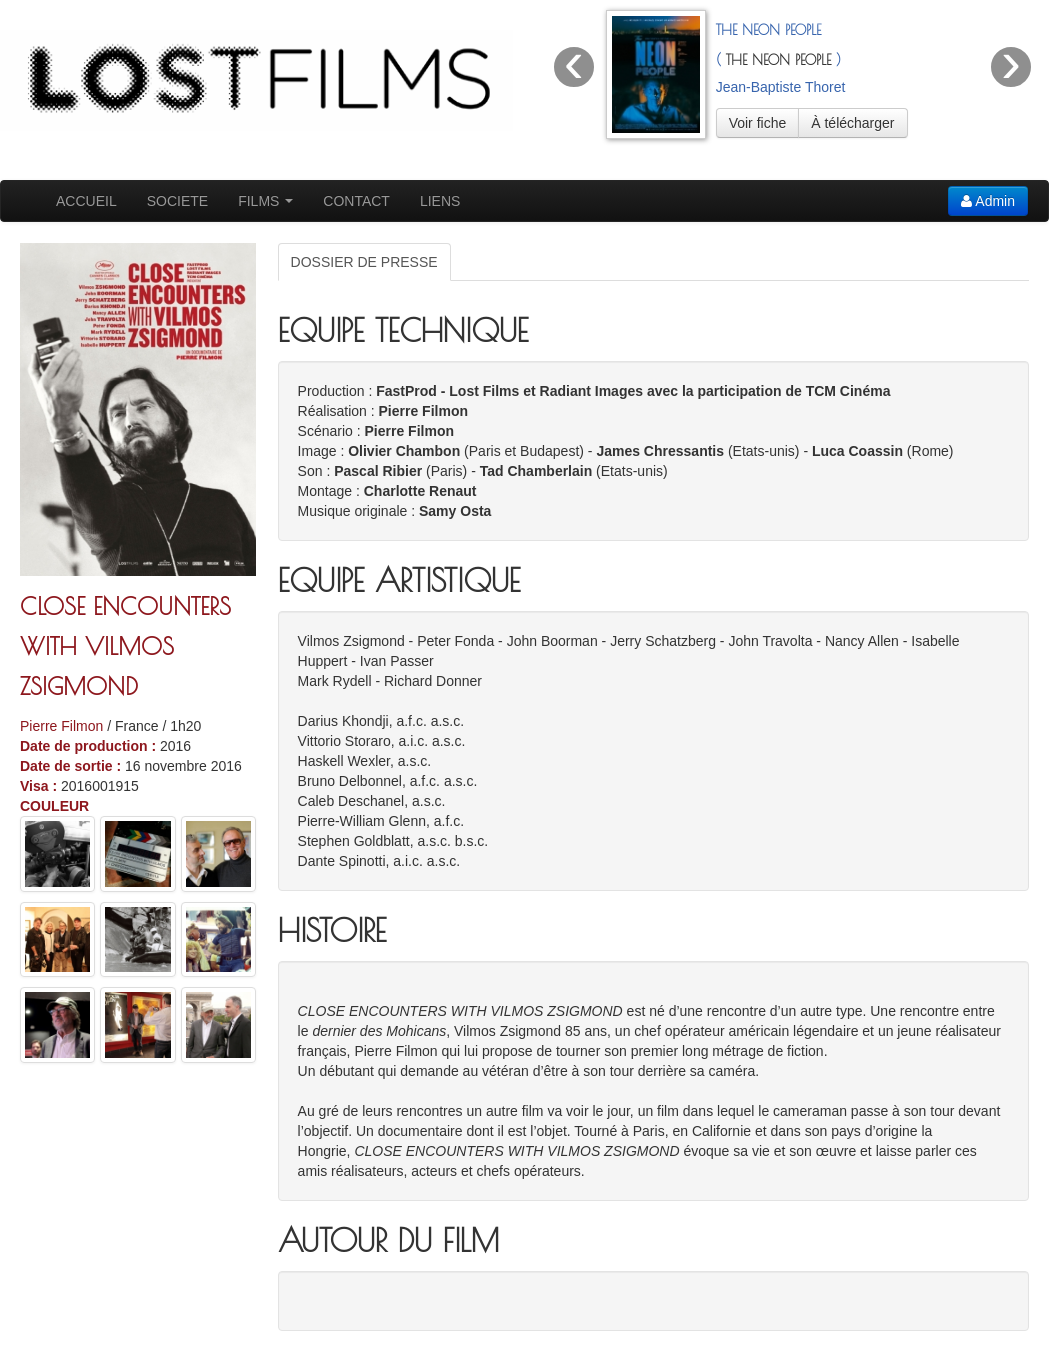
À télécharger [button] (852, 123)
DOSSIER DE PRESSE (364, 262)
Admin (988, 201)
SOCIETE (177, 201)
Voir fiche (758, 123)
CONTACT (356, 201)
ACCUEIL (86, 201)
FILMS (265, 201)
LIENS (440, 201)
